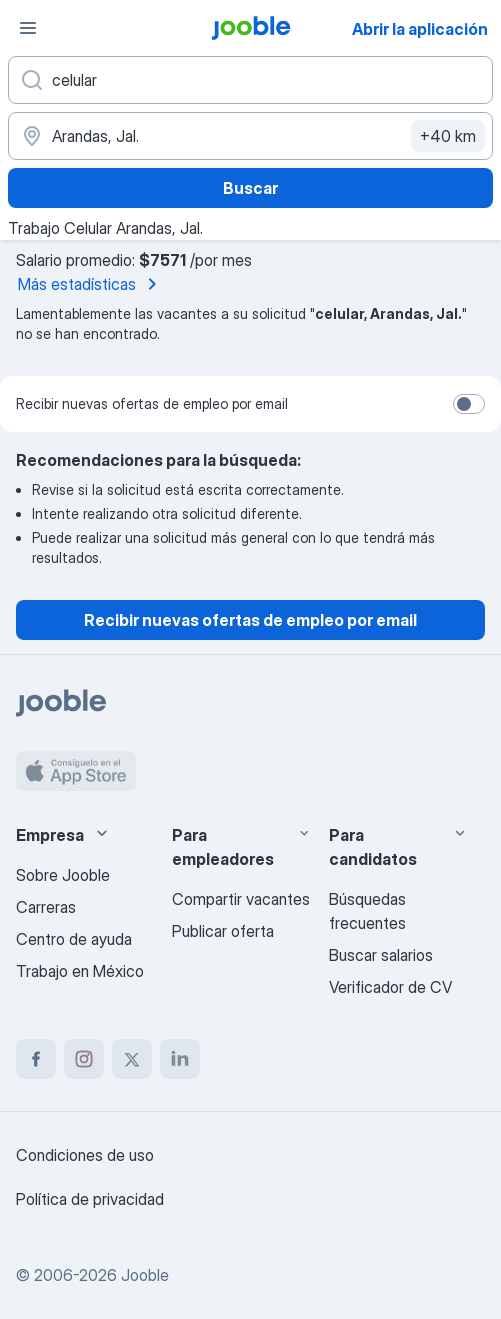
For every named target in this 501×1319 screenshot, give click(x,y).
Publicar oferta (223, 931)
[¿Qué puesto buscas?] (250, 80)
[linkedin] (180, 1059)
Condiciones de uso (85, 1155)
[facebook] (36, 1059)
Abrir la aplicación (420, 29)
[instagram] (84, 1059)
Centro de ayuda (74, 939)
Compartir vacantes (241, 899)
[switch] (469, 404)
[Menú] (28, 28)
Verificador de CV (390, 987)
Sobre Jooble (63, 875)
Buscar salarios (381, 955)
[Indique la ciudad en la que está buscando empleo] (250, 136)
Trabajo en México (80, 971)
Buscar (250, 188)
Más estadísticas (91, 284)
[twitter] (132, 1059)
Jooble (145, 1275)
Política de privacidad (90, 1199)
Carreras (46, 907)
